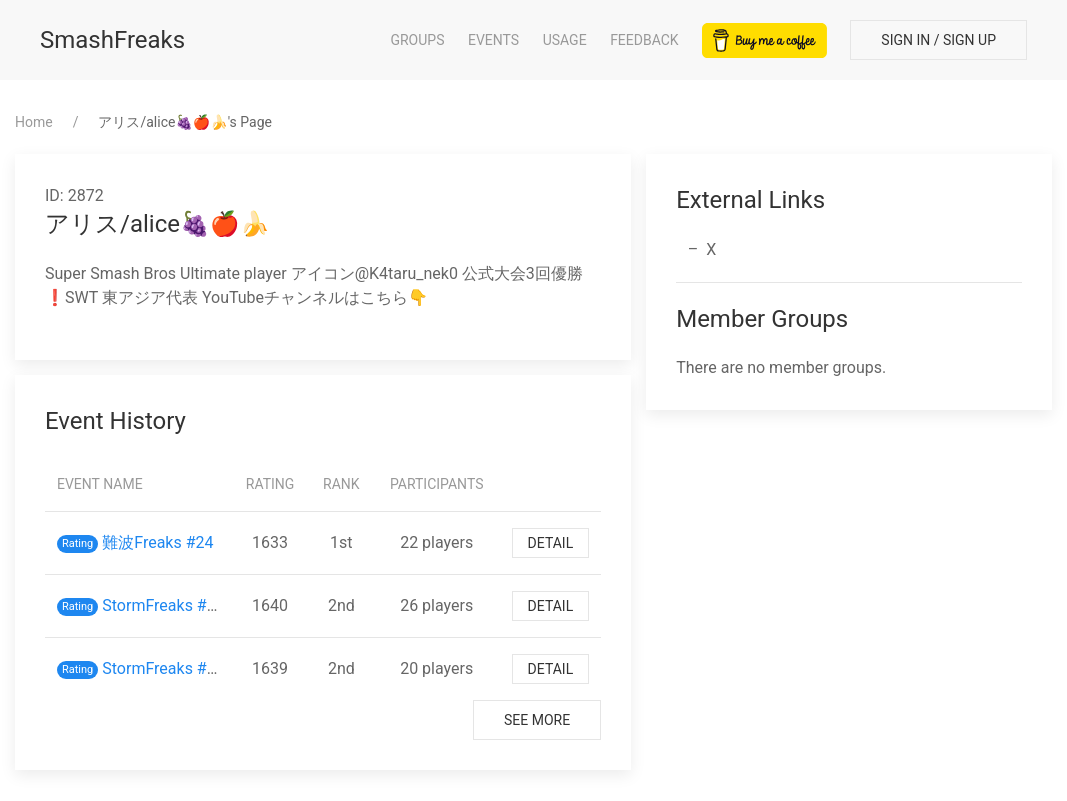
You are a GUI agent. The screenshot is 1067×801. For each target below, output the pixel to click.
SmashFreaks (112, 40)
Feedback (644, 40)
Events (493, 40)
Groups (417, 40)
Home (34, 122)
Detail (551, 543)
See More (537, 720)
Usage (565, 40)
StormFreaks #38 (163, 668)
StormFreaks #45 (163, 605)
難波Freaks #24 (157, 542)
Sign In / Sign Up (938, 40)
